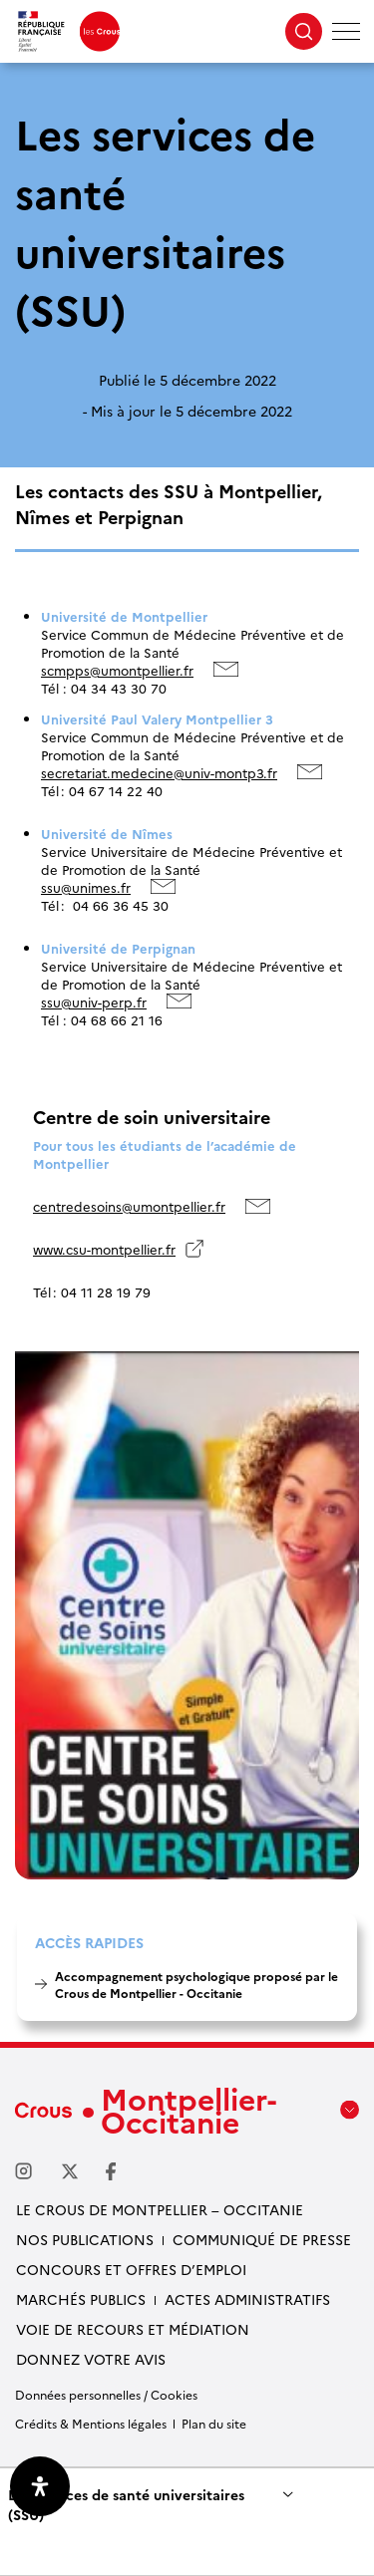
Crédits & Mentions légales (91, 2423)
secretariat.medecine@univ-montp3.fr (159, 772)
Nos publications (85, 2239)
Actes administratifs (247, 2299)
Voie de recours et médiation (132, 2329)
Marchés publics (81, 2299)
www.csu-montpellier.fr (104, 1249)
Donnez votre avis (91, 2359)
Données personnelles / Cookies (106, 2394)
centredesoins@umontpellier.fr (129, 1206)
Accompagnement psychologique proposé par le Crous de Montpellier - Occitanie (196, 1984)
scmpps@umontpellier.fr (117, 670)
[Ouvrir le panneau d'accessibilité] (40, 2486)
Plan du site (214, 2423)
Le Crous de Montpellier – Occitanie (159, 2209)
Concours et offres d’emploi (131, 2269)
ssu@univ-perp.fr (94, 1001)
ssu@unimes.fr (86, 887)
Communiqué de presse (262, 2239)
